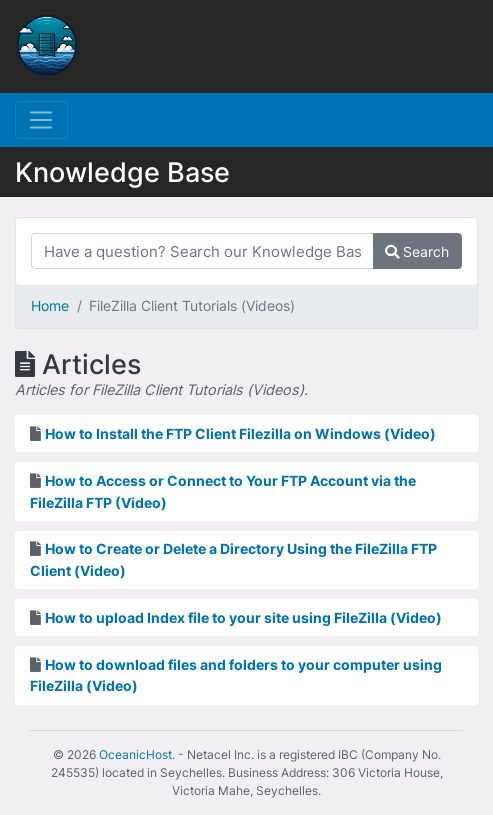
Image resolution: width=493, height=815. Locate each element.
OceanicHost (135, 754)
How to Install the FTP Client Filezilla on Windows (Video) (240, 433)
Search (417, 251)
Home (50, 305)
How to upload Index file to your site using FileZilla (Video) (243, 617)
